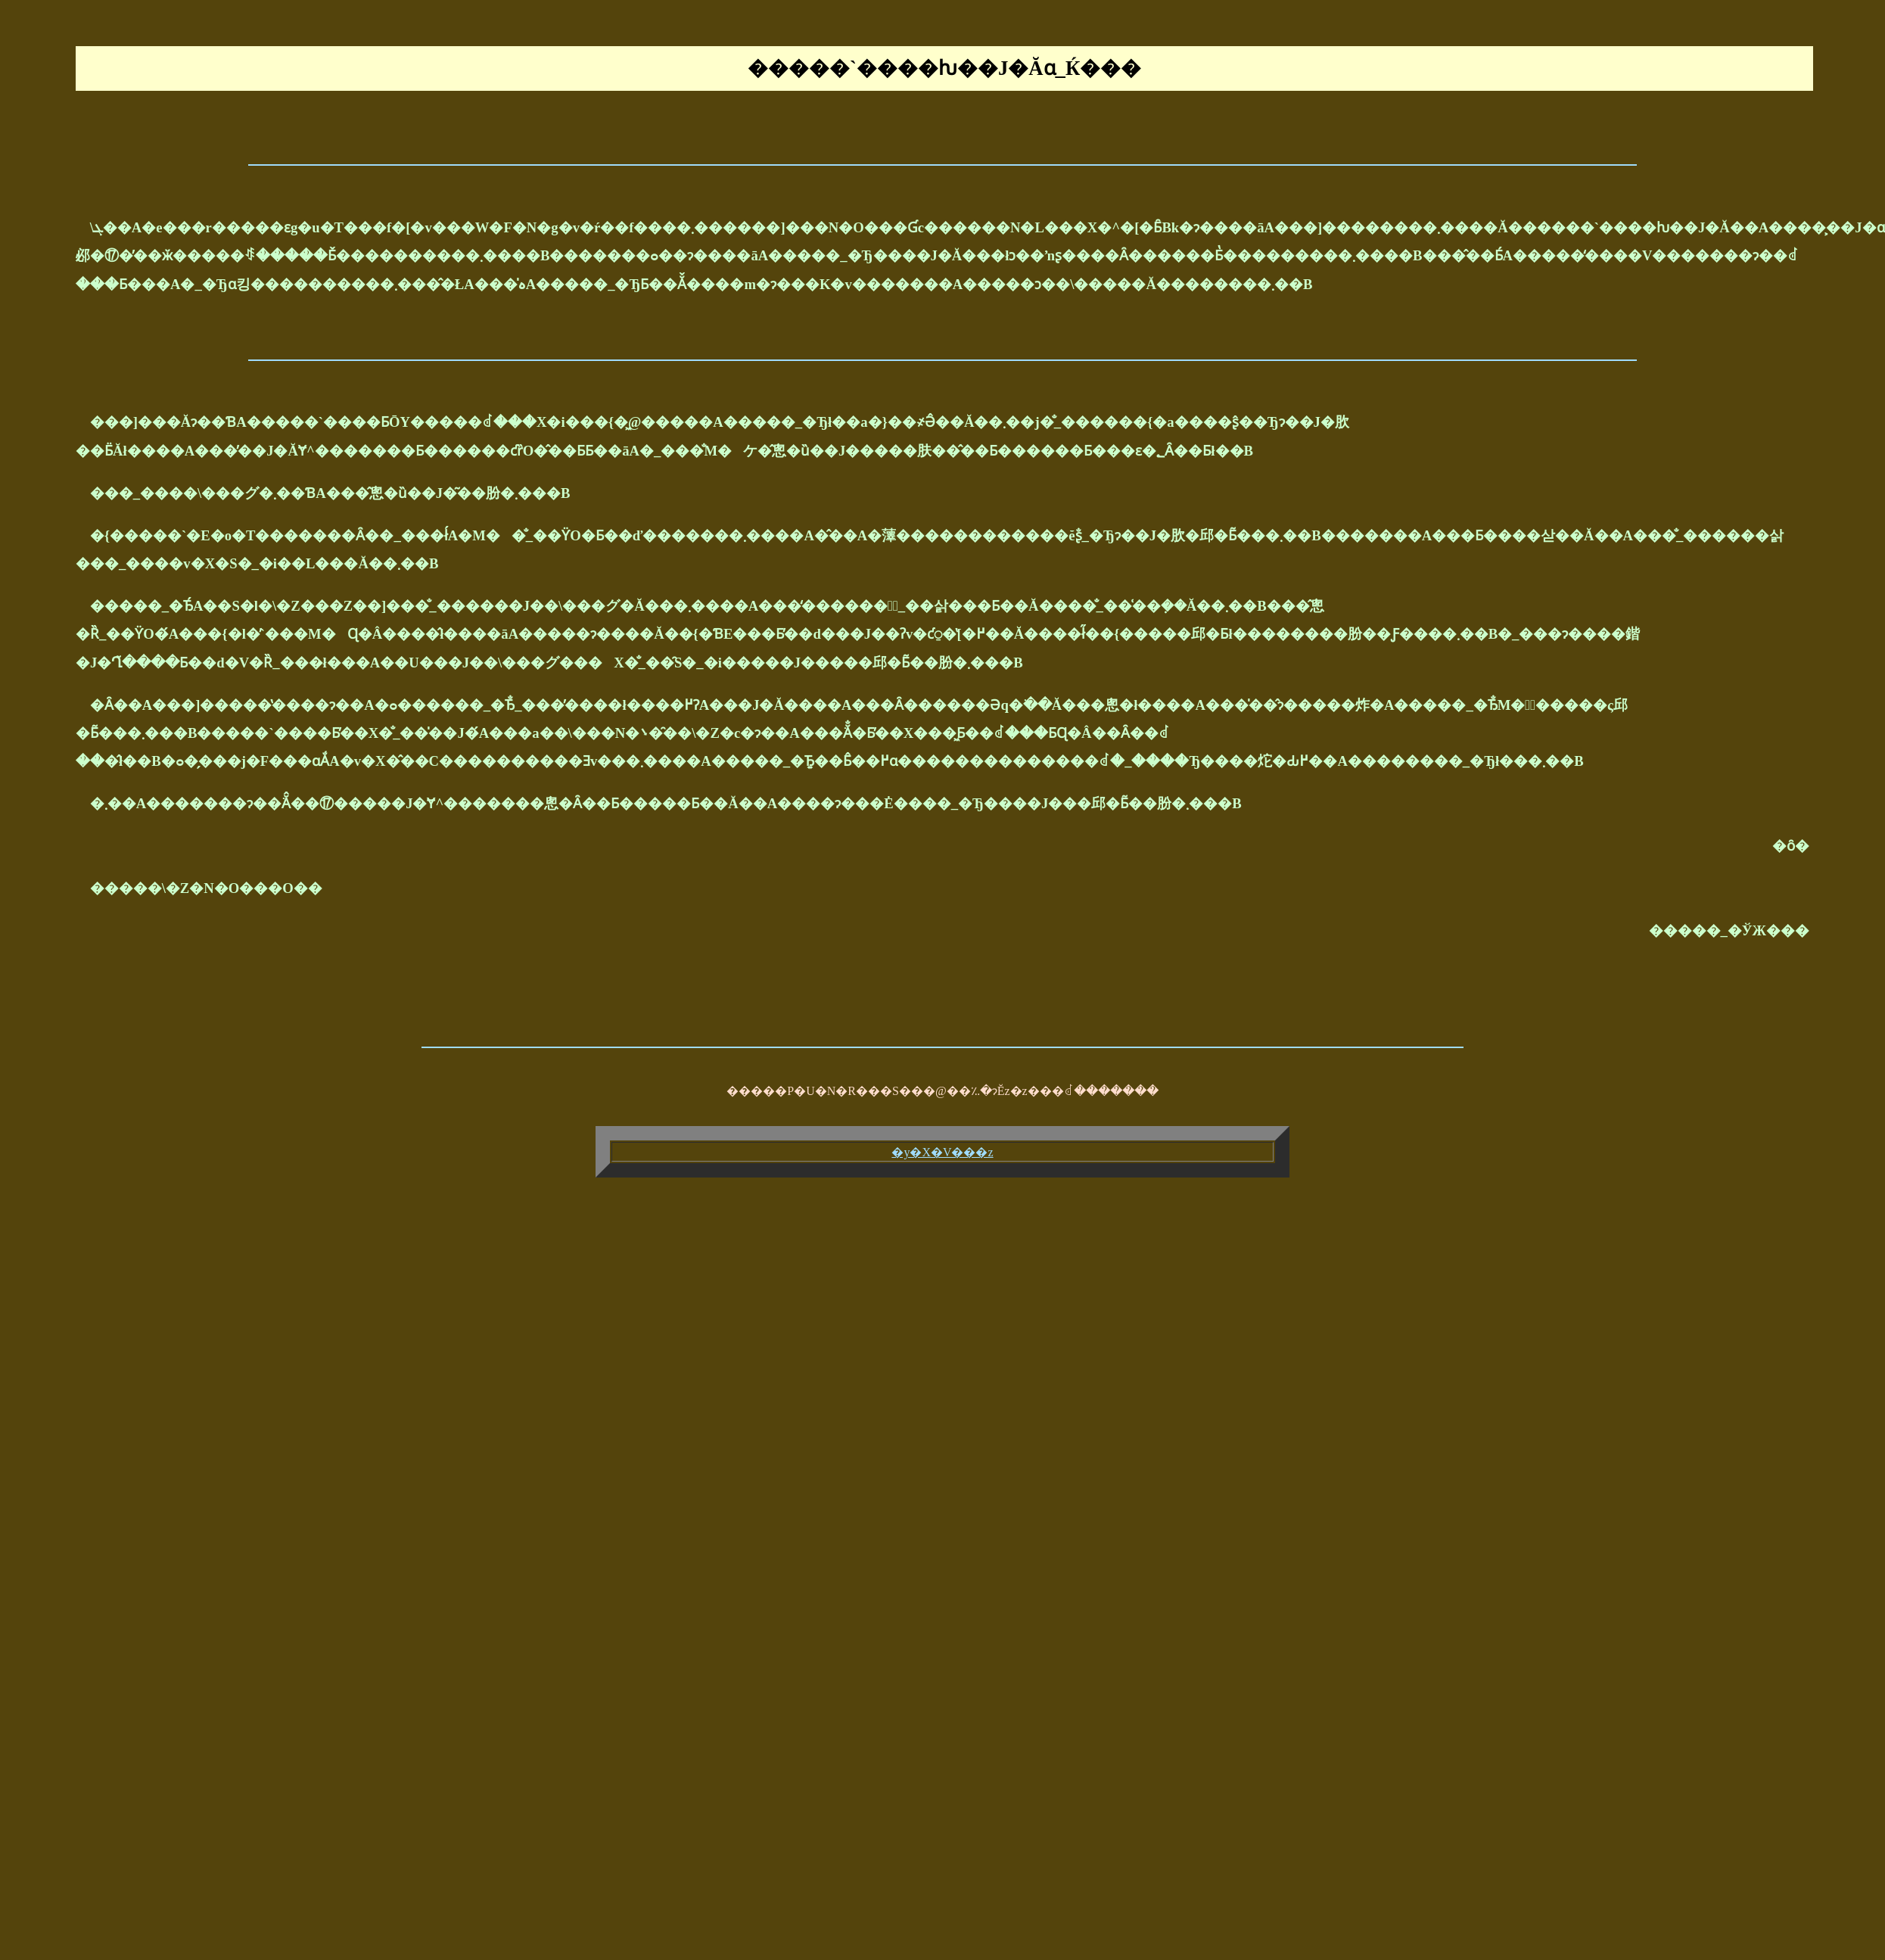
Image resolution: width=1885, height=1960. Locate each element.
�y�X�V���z (942, 1152)
